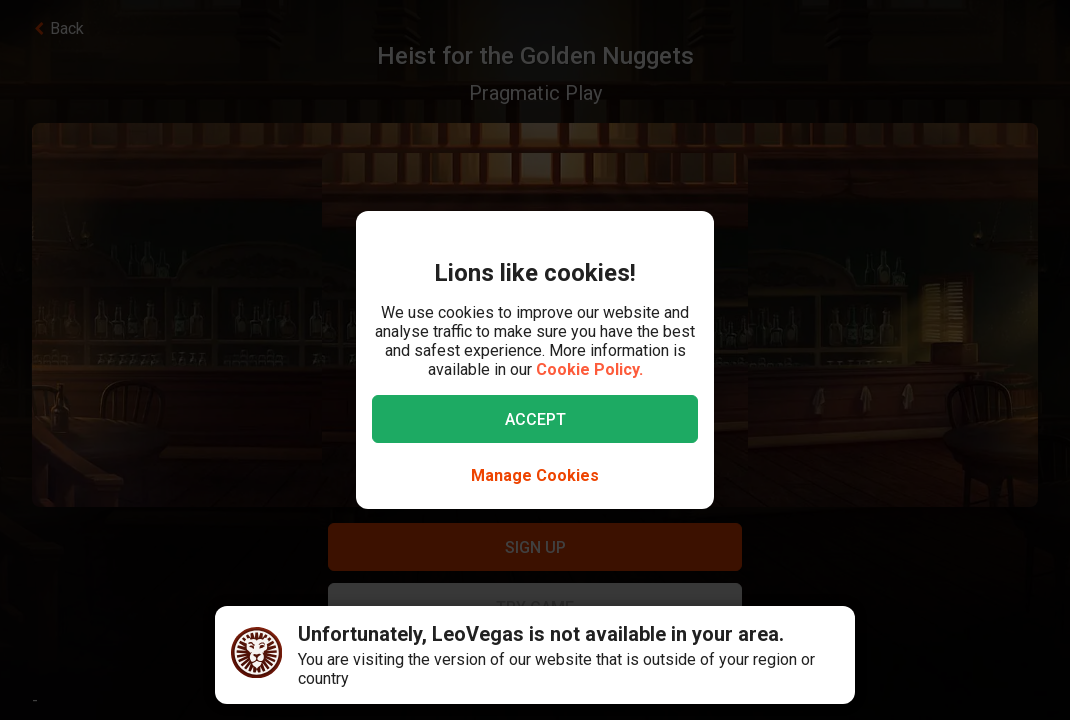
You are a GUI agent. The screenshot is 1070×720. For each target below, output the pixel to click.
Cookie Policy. (589, 369)
